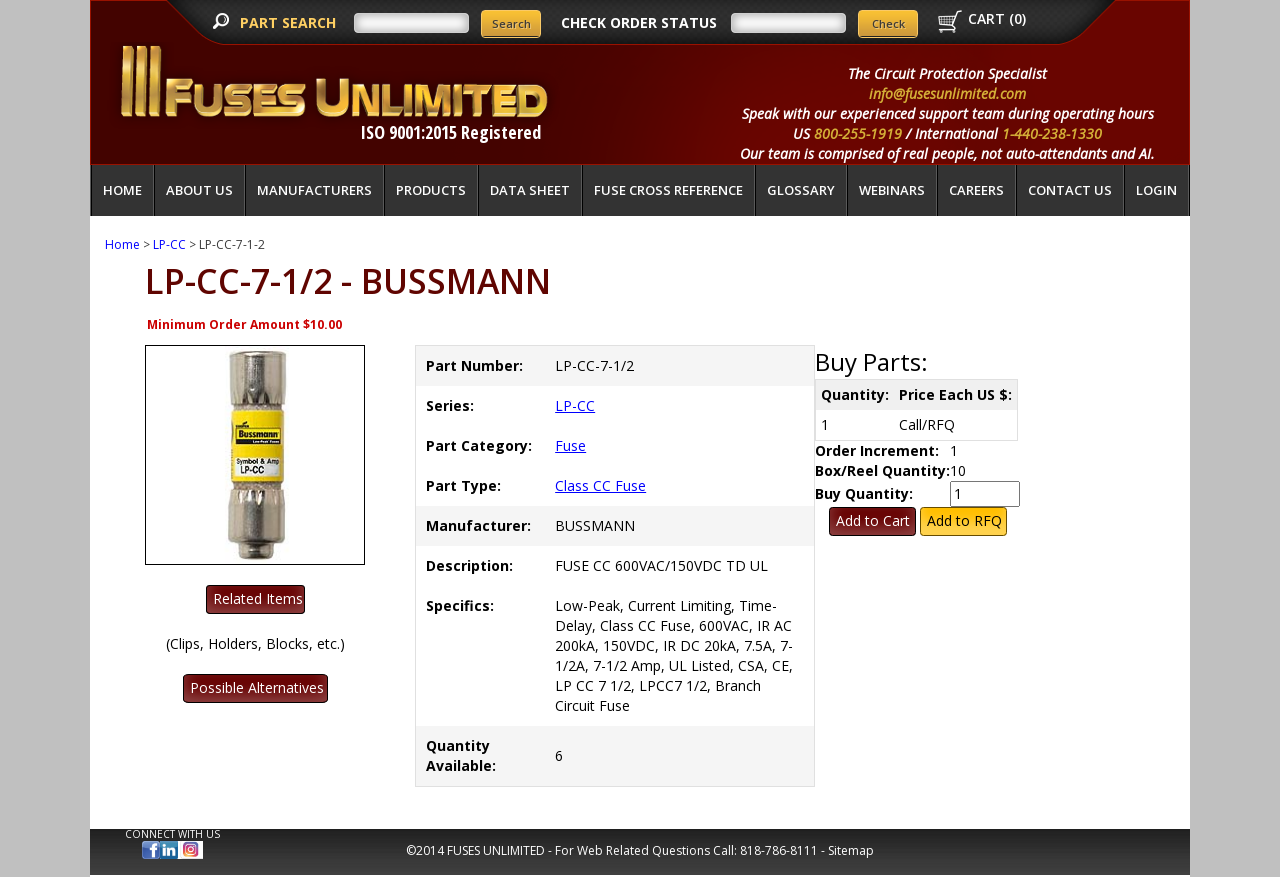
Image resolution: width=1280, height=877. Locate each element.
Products (431, 190)
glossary (801, 190)
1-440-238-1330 (1052, 133)
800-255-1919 (858, 133)
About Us (199, 190)
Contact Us (1070, 190)
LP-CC (169, 244)
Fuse (570, 445)
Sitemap (851, 850)
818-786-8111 (779, 850)
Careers (976, 190)
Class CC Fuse (600, 485)
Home (122, 190)
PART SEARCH (290, 22)
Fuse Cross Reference (668, 190)
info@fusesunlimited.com (947, 93)
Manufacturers (314, 190)
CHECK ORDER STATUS (639, 22)
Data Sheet (530, 190)
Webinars (892, 190)
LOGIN (1156, 190)
